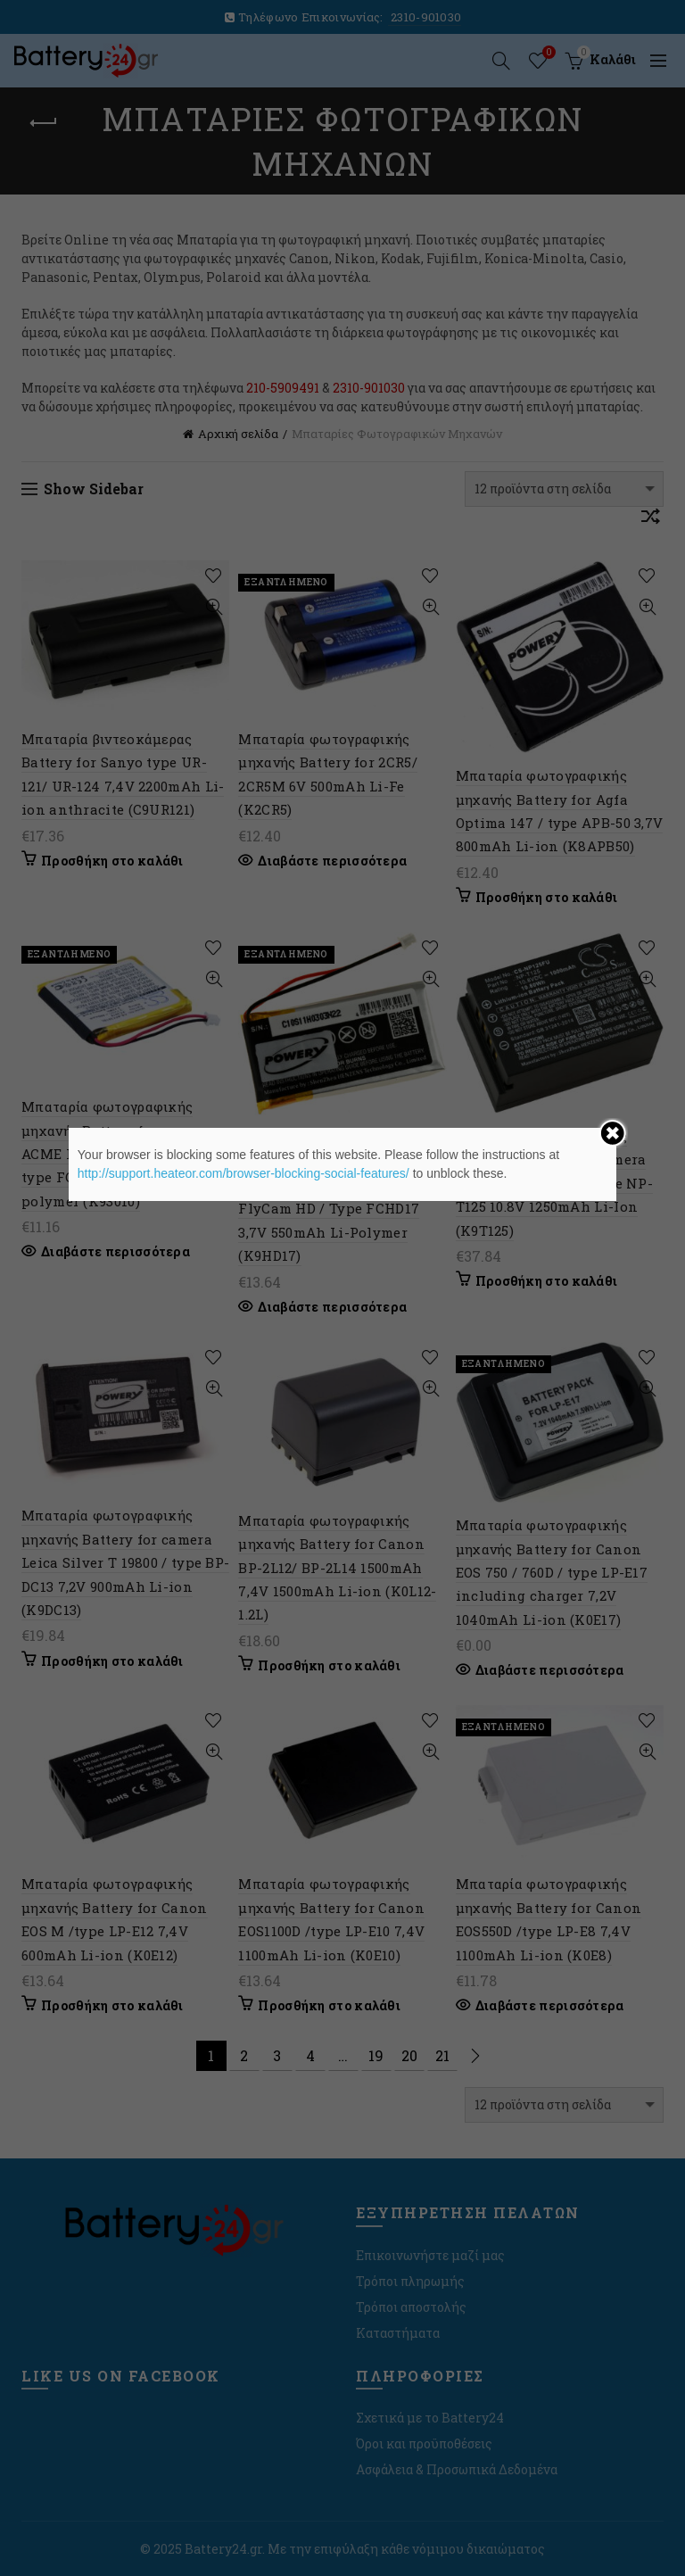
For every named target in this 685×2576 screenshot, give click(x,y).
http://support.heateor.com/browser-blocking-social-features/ (243, 1173)
